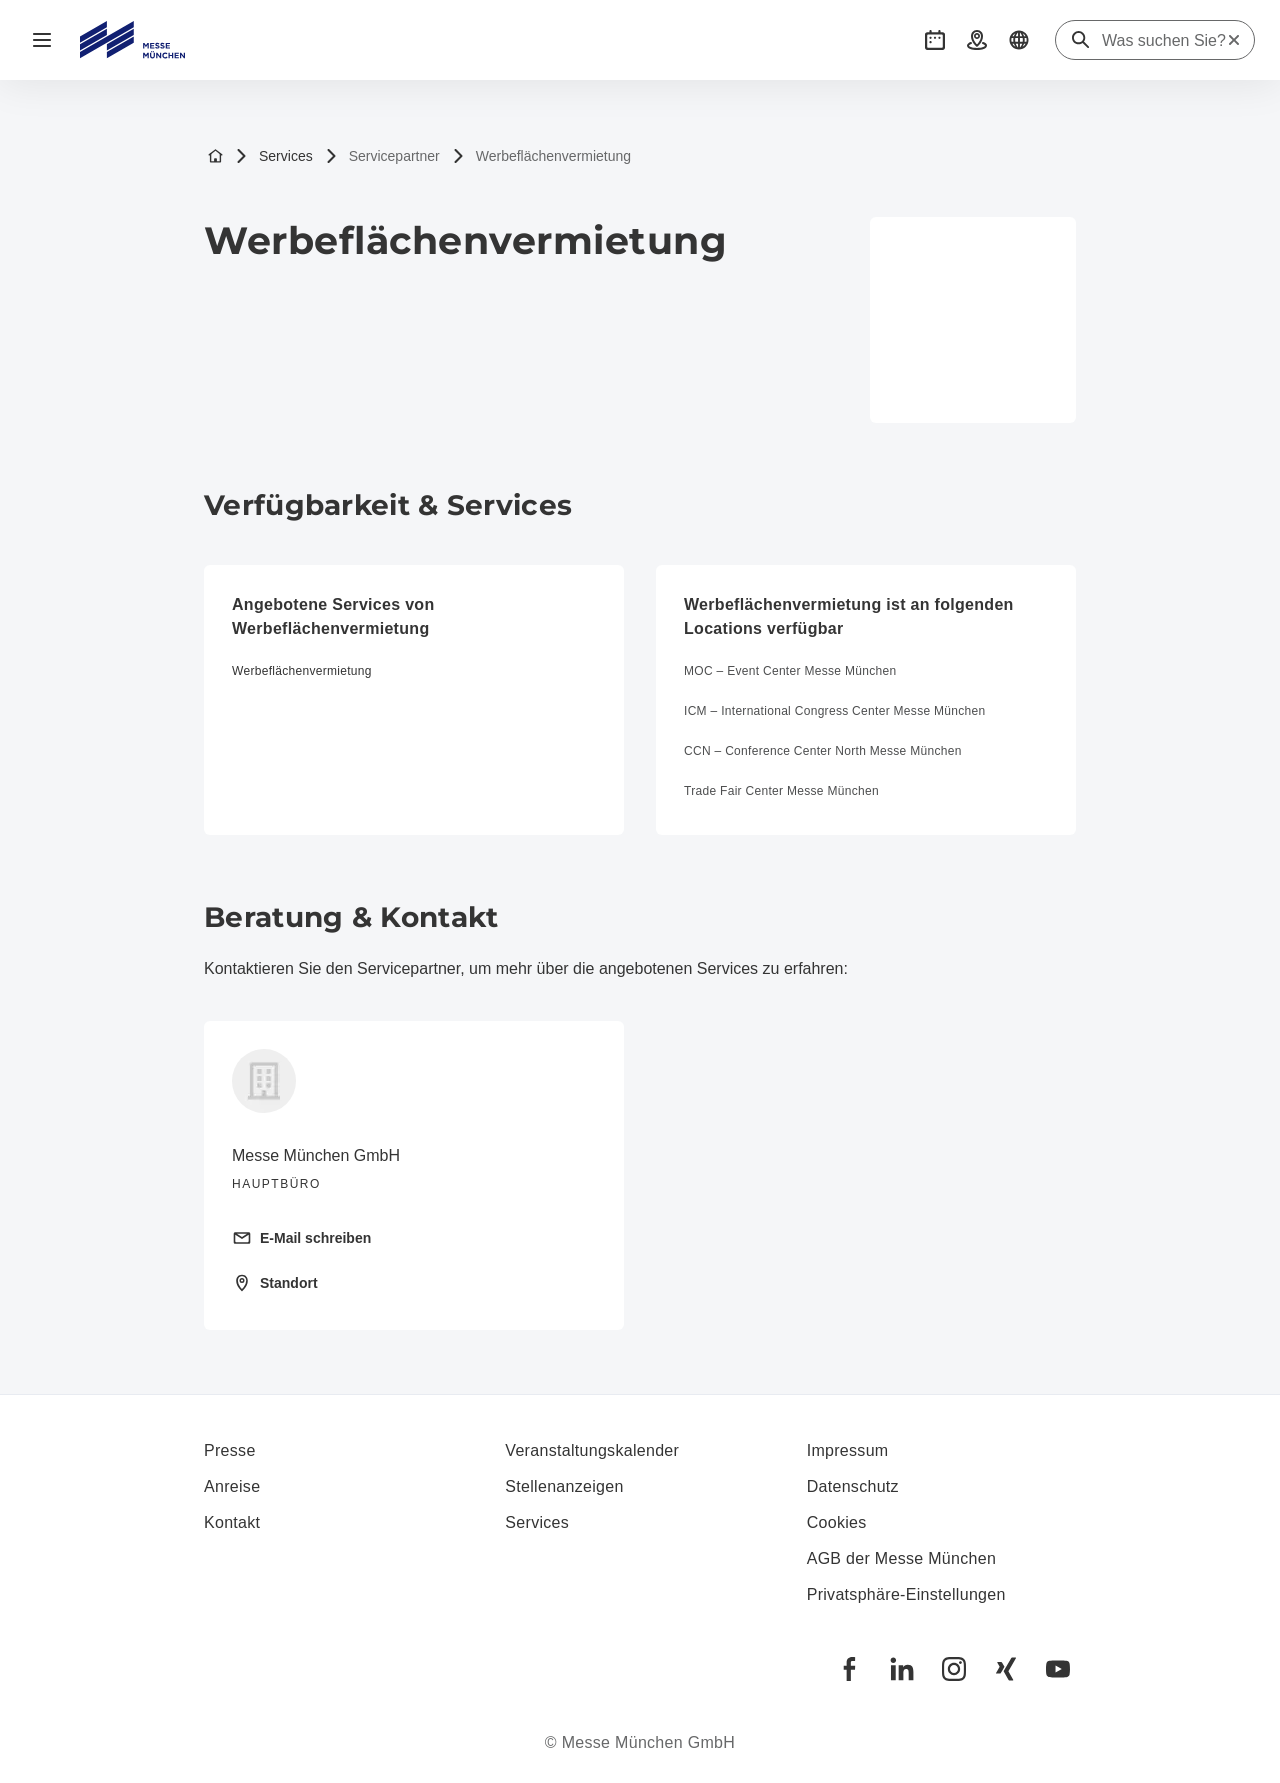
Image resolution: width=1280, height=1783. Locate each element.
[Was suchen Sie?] (1164, 41)
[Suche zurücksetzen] (1234, 40)
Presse (230, 1450)
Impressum (848, 1450)
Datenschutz (853, 1486)
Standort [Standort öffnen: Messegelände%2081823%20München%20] (275, 1283)
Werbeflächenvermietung (541, 156)
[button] (935, 40)
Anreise (232, 1486)
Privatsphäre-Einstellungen (906, 1594)
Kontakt (232, 1522)
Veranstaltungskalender (592, 1450)
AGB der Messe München (902, 1558)
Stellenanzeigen (564, 1486)
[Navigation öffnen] (42, 40)
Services (274, 156)
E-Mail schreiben (301, 1238)
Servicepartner (382, 156)
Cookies (837, 1522)
